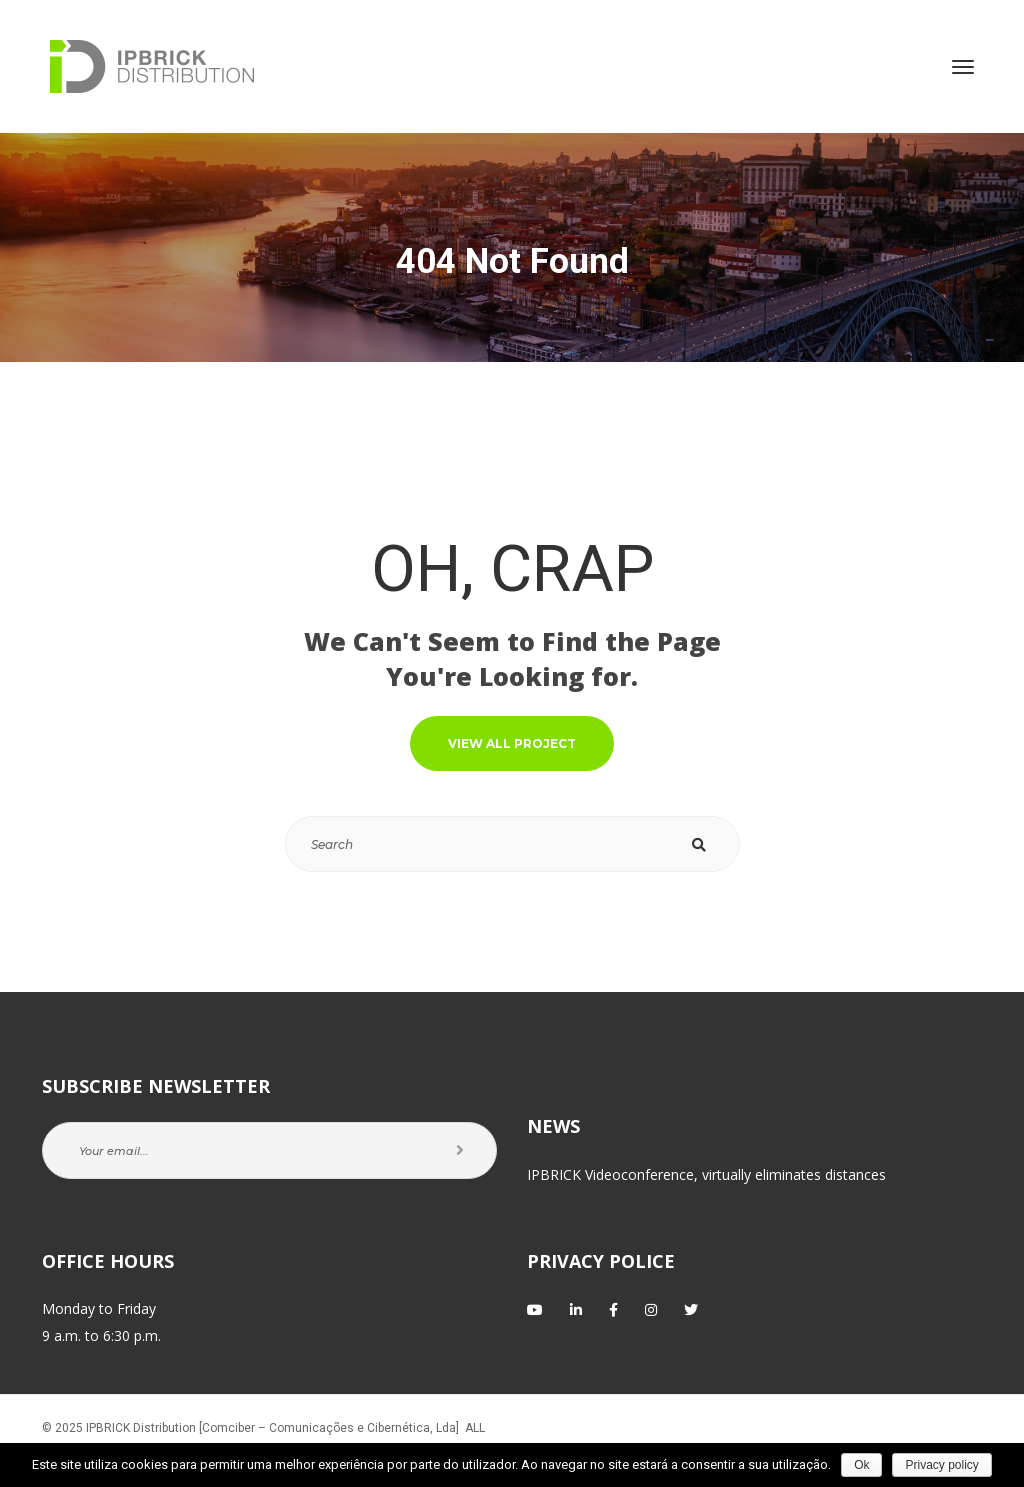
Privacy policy (941, 1465)
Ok (861, 1465)
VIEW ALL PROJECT (512, 743)
